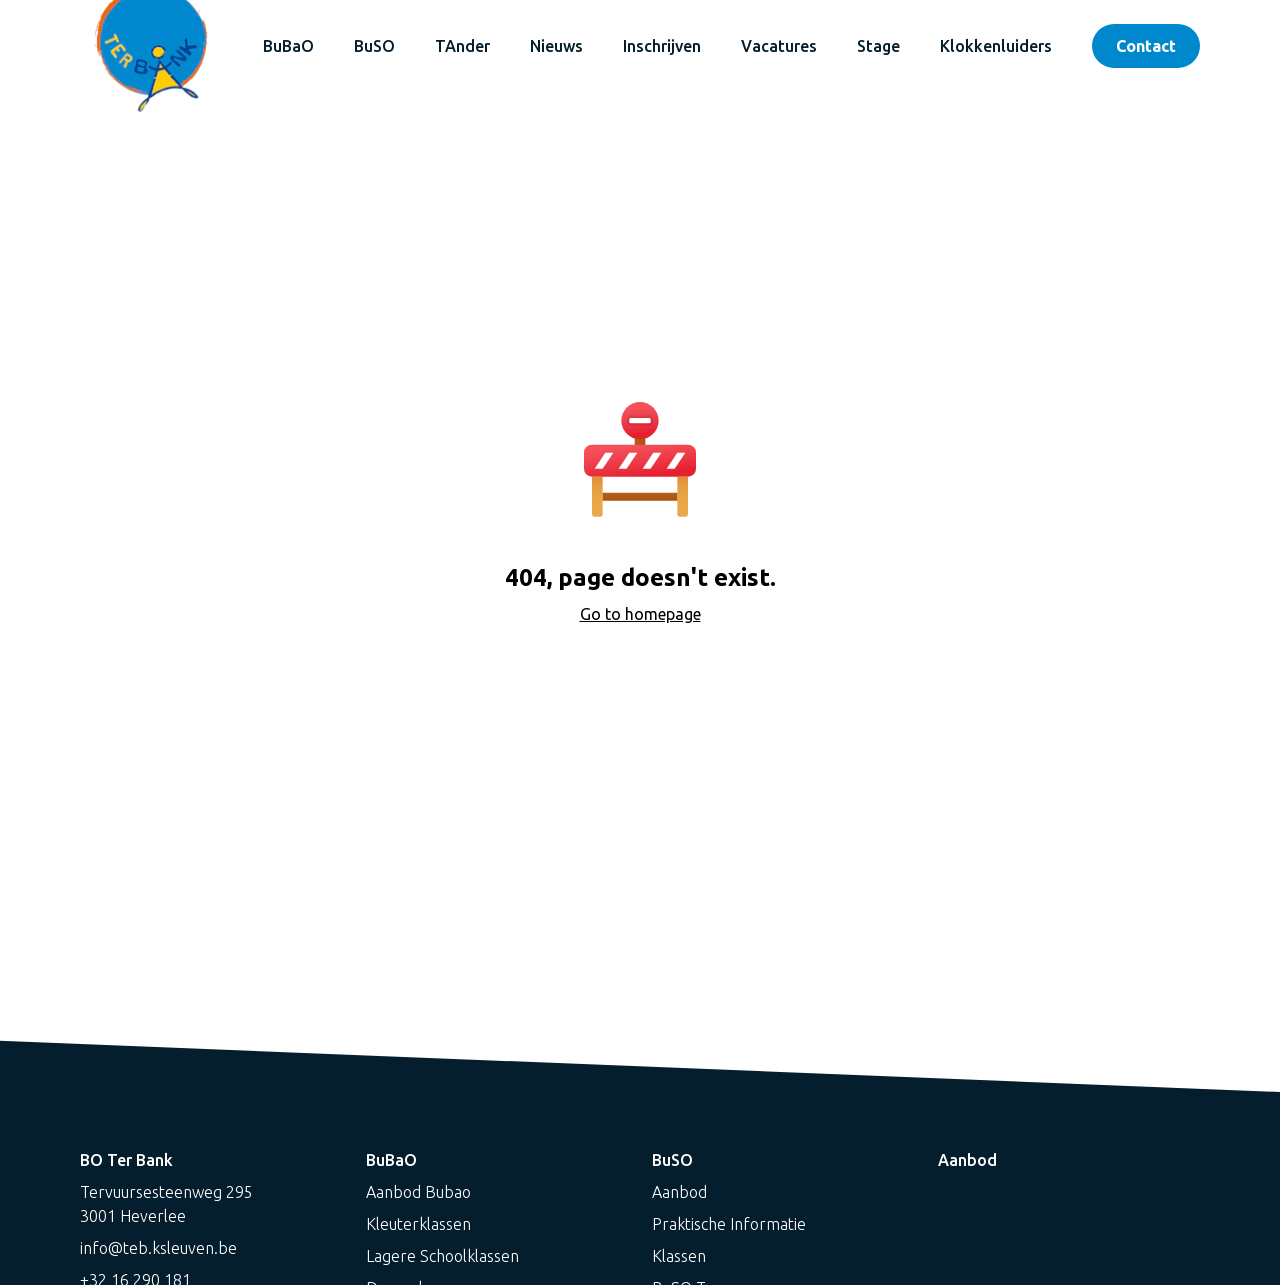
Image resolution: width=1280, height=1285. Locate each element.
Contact (1146, 46)
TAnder (462, 46)
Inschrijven (662, 46)
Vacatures (779, 46)
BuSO (374, 46)
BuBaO (288, 46)
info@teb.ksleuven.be (158, 1248)
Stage (878, 46)
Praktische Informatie (729, 1224)
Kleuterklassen (418, 1224)
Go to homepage (640, 614)
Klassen (679, 1256)
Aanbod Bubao (418, 1192)
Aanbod (679, 1192)
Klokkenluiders (996, 46)
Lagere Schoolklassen (442, 1256)
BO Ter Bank (126, 1160)
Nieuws (556, 46)
